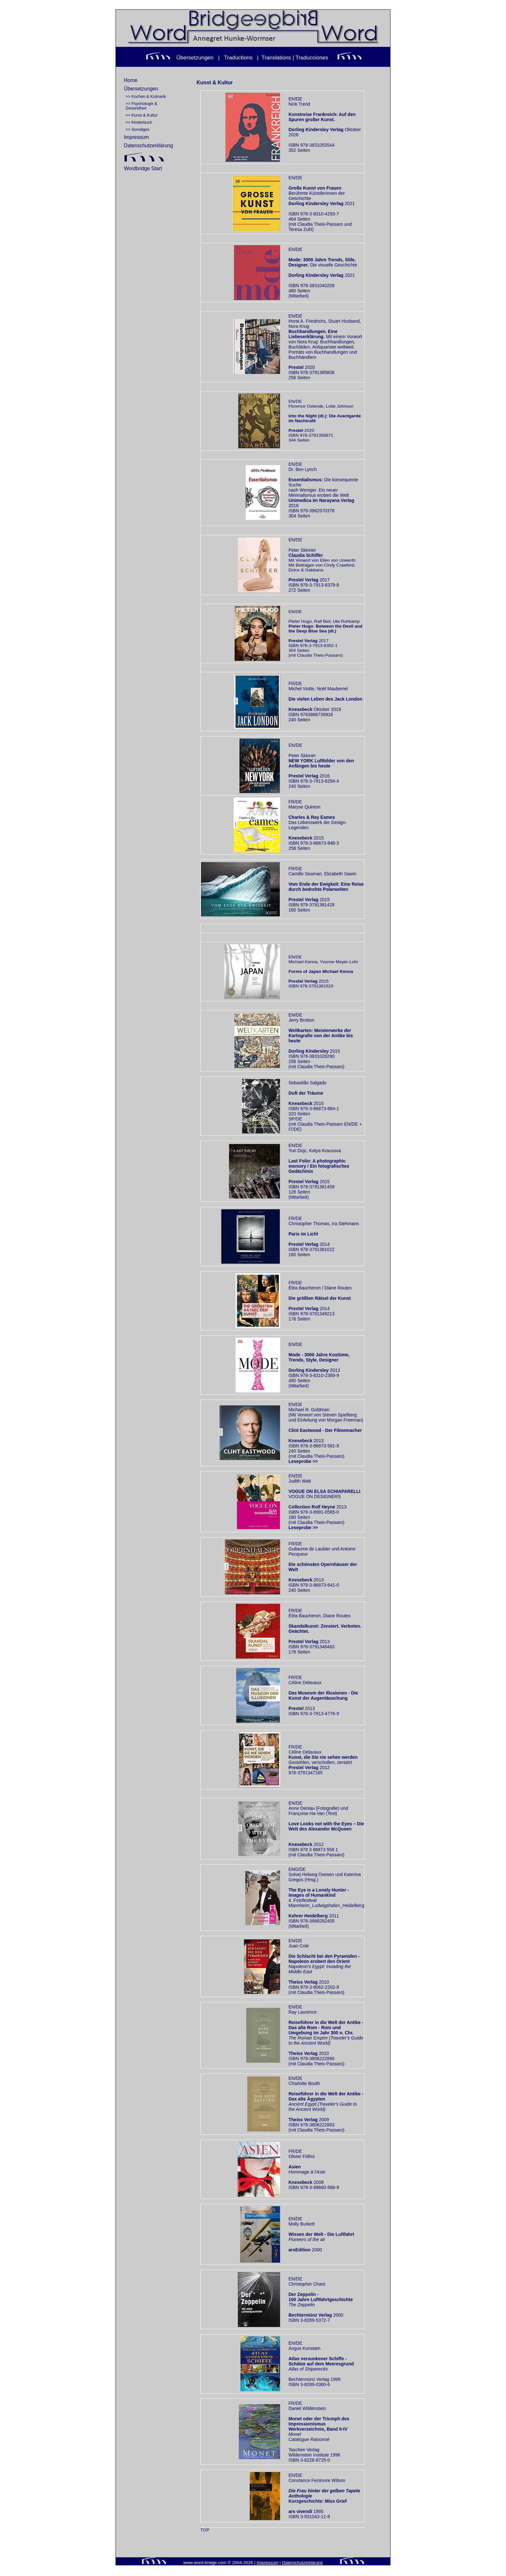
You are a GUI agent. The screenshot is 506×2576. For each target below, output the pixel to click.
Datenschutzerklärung (148, 145)
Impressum (136, 137)
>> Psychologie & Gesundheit (141, 105)
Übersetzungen (141, 88)
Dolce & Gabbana (305, 570)
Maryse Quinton (304, 806)
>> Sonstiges (137, 129)
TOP (204, 2530)
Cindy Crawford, (339, 565)
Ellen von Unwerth (337, 560)
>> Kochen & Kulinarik (146, 96)
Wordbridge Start (143, 168)
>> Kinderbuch (139, 122)
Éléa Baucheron (304, 1615)
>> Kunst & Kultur (141, 115)
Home (130, 80)
